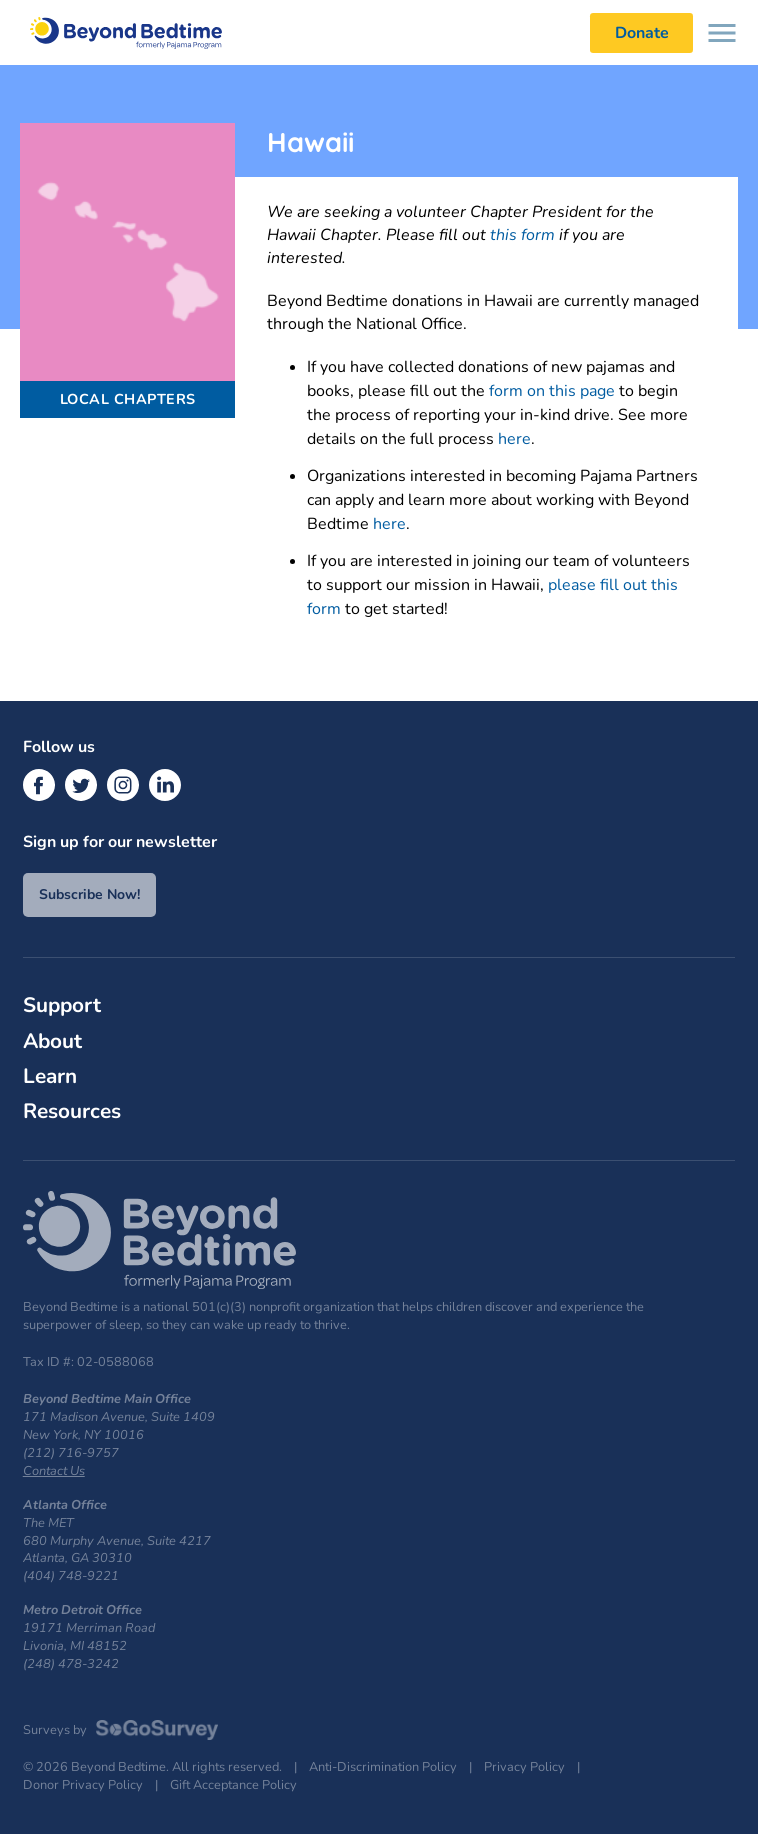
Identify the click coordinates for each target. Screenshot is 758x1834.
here (514, 439)
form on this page (552, 391)
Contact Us (54, 1471)
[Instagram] (123, 785)
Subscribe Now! (89, 894)
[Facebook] (39, 785)
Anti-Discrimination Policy (383, 1767)
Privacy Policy (524, 1767)
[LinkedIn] (165, 785)
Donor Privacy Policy (83, 1785)
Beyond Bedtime (136, 32)
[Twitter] (81, 785)
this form (522, 235)
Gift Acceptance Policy (233, 1785)
